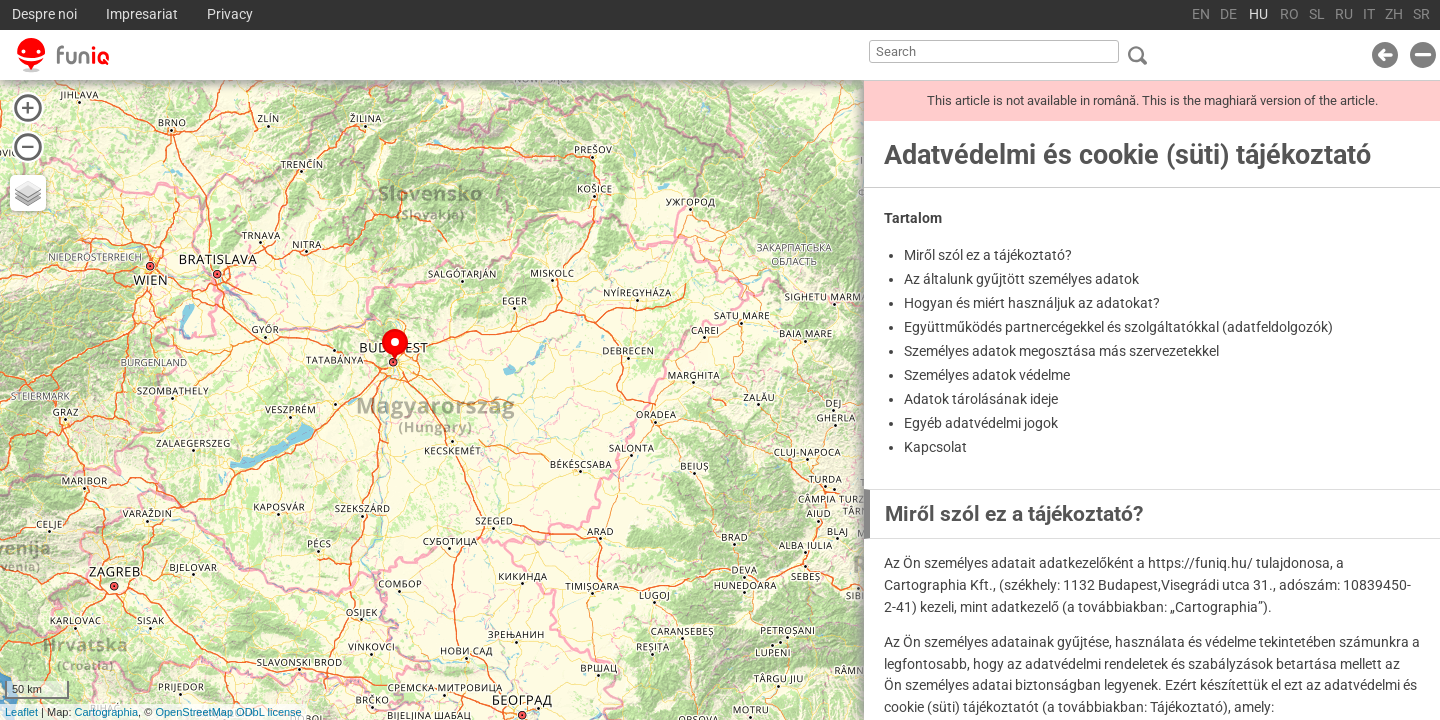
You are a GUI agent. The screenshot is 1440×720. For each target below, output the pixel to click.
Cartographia (107, 712)
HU (1258, 14)
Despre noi (44, 14)
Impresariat (142, 14)
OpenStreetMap (194, 712)
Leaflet (21, 712)
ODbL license (269, 712)
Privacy (230, 14)
